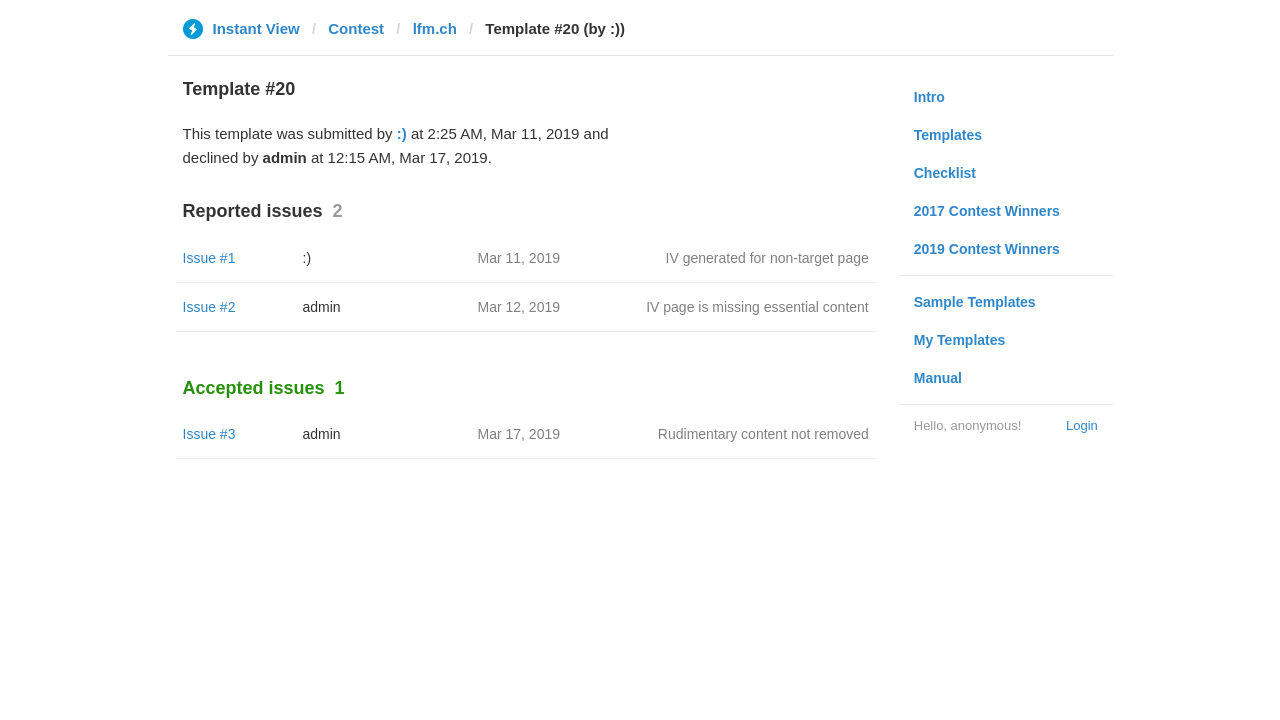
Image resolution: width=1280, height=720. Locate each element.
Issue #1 (209, 258)
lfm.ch (435, 28)
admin (322, 307)
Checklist (945, 173)
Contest (356, 28)
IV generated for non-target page (767, 258)
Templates (948, 135)
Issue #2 (209, 307)
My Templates (960, 340)
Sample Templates (975, 302)
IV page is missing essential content (757, 307)
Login (1082, 425)
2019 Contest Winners (987, 249)
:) (402, 133)
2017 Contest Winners (987, 211)
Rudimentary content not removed (763, 434)
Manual (938, 378)
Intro (929, 97)
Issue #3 (209, 434)
